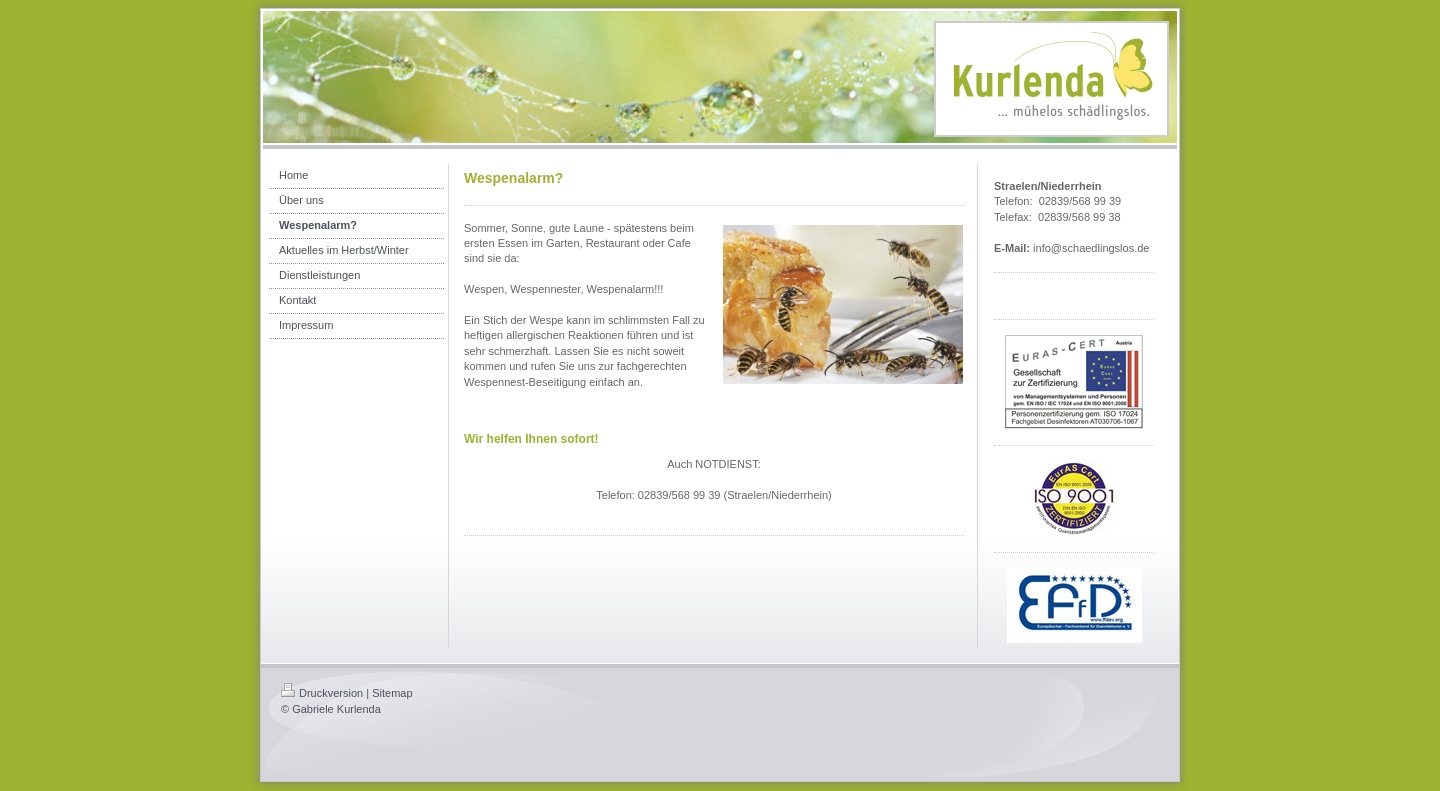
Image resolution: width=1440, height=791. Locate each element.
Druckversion (322, 693)
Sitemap (392, 693)
